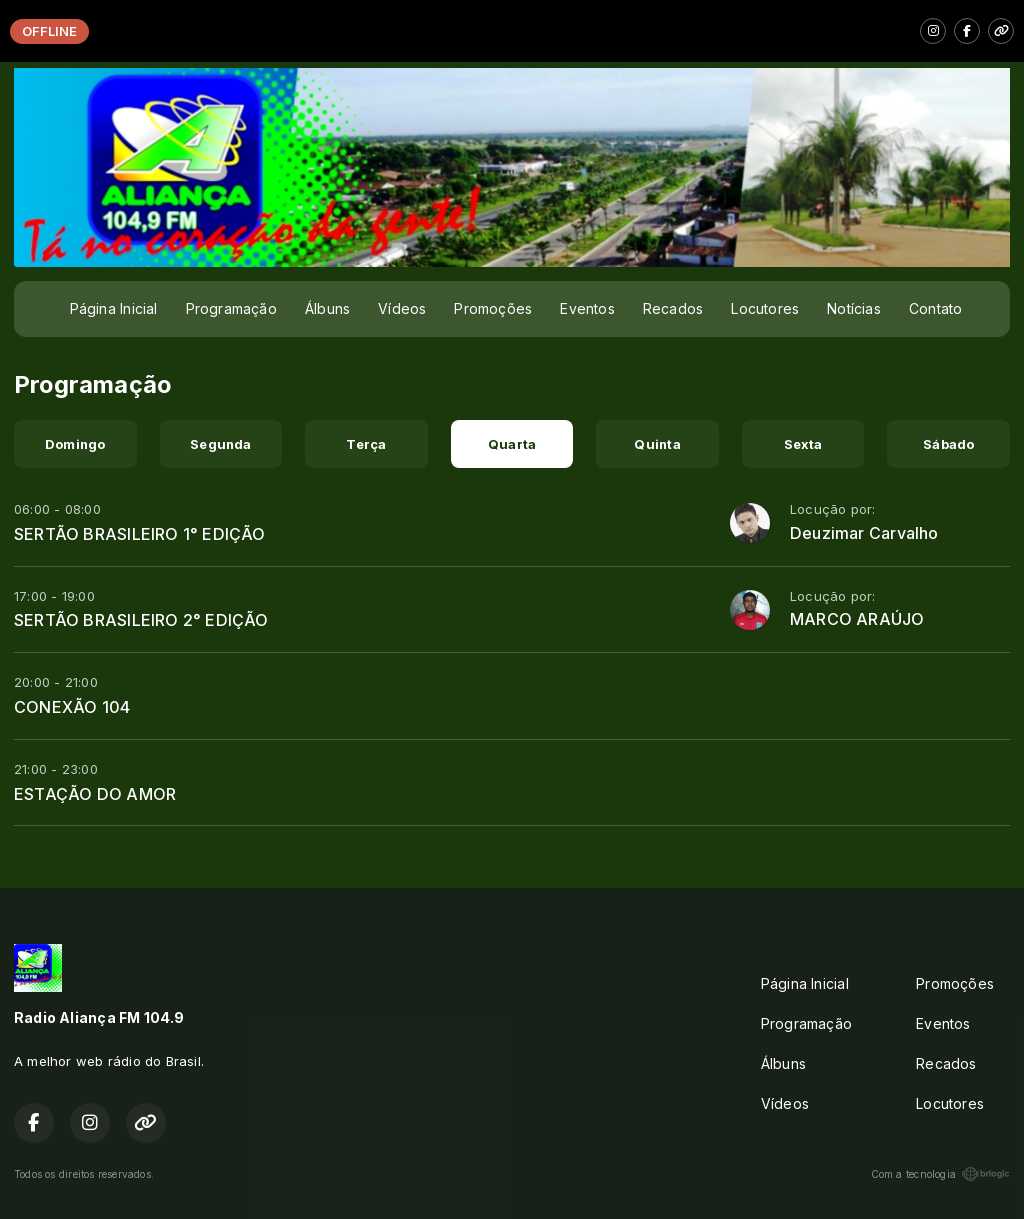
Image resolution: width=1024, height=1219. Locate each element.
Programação (231, 308)
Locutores (765, 308)
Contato (935, 308)
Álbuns (327, 308)
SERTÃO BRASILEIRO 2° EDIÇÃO (141, 620)
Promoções (493, 308)
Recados (673, 308)
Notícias (854, 308)
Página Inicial (114, 308)
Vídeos (402, 308)
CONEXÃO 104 (72, 707)
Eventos (587, 308)
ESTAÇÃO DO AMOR (95, 794)
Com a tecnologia (940, 1174)
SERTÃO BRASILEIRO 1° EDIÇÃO (140, 534)
